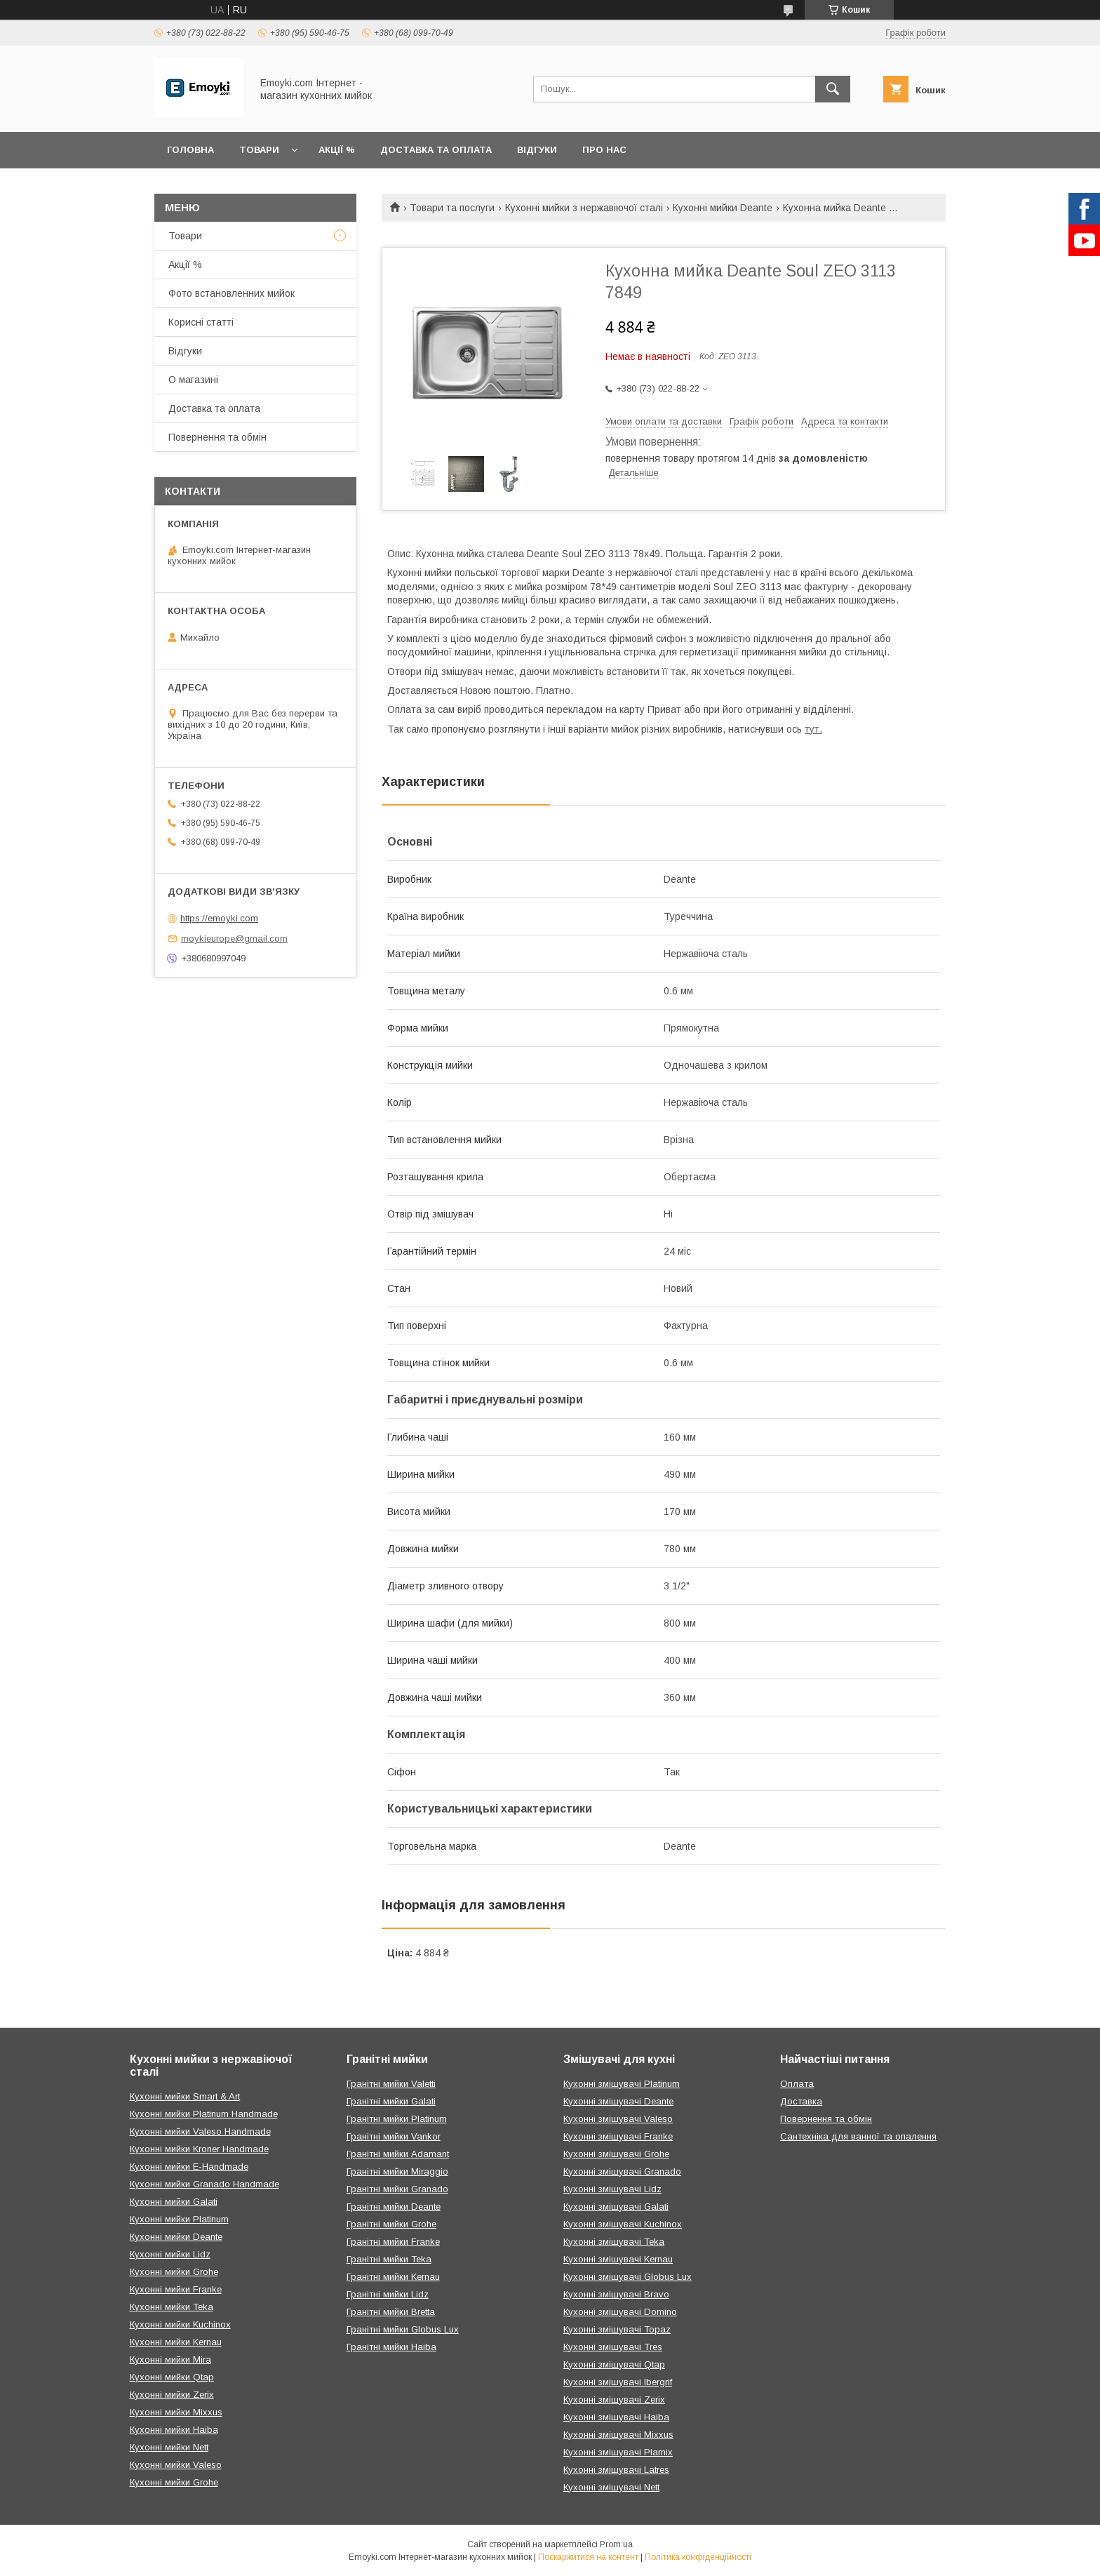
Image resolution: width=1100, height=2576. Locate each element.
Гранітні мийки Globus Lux (403, 2329)
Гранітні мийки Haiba (391, 2347)
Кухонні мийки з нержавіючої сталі (584, 207)
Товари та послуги (452, 207)
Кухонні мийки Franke (176, 2289)
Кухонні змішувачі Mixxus (618, 2434)
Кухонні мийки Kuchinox (180, 2324)
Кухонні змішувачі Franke (618, 2136)
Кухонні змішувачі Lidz (612, 2189)
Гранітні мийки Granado (397, 2189)
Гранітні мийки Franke (393, 2241)
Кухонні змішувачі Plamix (618, 2452)
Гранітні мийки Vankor (394, 2136)
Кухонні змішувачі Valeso (618, 2119)
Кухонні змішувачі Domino (620, 2312)
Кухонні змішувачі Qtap (614, 2364)
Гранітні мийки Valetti (391, 2083)
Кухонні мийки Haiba (174, 2429)
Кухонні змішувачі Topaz (617, 2329)
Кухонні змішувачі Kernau (618, 2259)
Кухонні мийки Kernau (176, 2342)
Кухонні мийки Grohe (174, 2272)
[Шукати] (832, 89)
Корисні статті (201, 322)
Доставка (801, 2101)
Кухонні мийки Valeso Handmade (200, 2131)
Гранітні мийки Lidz (388, 2294)
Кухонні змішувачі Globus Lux (627, 2276)
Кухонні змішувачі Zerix (614, 2399)
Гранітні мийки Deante (394, 2206)
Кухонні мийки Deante (722, 207)
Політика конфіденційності (698, 2557)
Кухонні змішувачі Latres (616, 2469)
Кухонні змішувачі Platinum (621, 2083)
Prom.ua (616, 2544)
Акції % (336, 150)
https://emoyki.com (219, 918)
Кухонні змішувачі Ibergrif (617, 2382)
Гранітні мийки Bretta (391, 2312)
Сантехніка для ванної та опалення (858, 2136)
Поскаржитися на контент (588, 2557)
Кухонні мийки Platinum (179, 2219)
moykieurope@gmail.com (234, 938)
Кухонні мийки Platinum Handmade (204, 2114)
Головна (190, 150)
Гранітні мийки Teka (389, 2259)
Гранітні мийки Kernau (393, 2276)
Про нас (604, 150)
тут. (813, 729)
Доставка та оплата (436, 150)
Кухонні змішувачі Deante (618, 2101)
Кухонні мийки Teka (171, 2307)
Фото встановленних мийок (231, 293)
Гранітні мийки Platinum (397, 2119)
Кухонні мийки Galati (173, 2201)
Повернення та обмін (217, 437)
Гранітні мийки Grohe (391, 2224)
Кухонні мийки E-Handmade (189, 2166)
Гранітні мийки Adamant (398, 2154)
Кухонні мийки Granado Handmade (204, 2184)
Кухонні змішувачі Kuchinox (622, 2224)
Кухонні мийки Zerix (172, 2394)
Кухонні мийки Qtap (172, 2377)
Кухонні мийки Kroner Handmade (199, 2149)
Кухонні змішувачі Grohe (616, 2154)
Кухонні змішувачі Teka (613, 2241)
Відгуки (537, 150)
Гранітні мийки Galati (391, 2101)
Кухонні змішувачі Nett (611, 2487)
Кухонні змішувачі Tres (612, 2347)
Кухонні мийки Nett (169, 2447)
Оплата (797, 2083)
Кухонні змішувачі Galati (616, 2206)
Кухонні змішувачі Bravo (616, 2294)
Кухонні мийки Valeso (176, 2465)
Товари (259, 150)
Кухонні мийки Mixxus (176, 2412)
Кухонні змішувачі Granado (622, 2171)
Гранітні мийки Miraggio (397, 2171)
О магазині (193, 379)
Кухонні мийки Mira (170, 2359)
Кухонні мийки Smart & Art (185, 2096)
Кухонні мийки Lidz (170, 2254)
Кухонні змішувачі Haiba (616, 2417)
